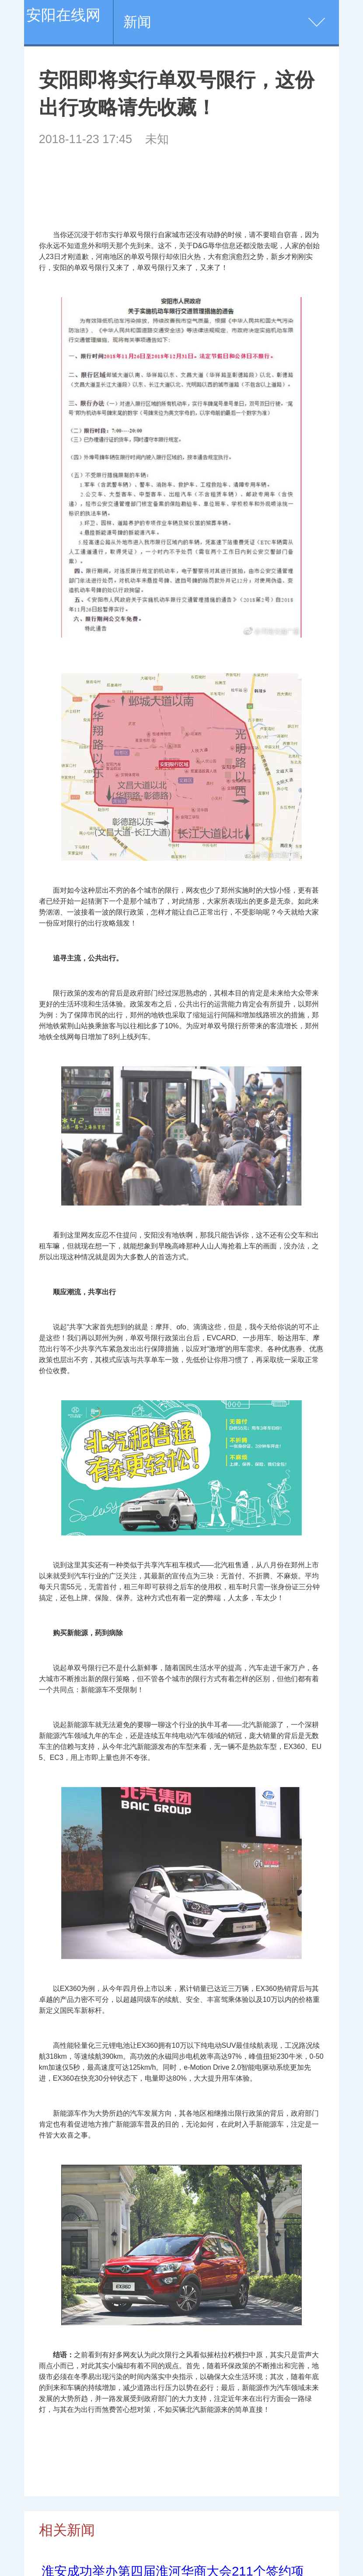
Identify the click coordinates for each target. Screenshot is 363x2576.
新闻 (137, 22)
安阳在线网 (63, 15)
